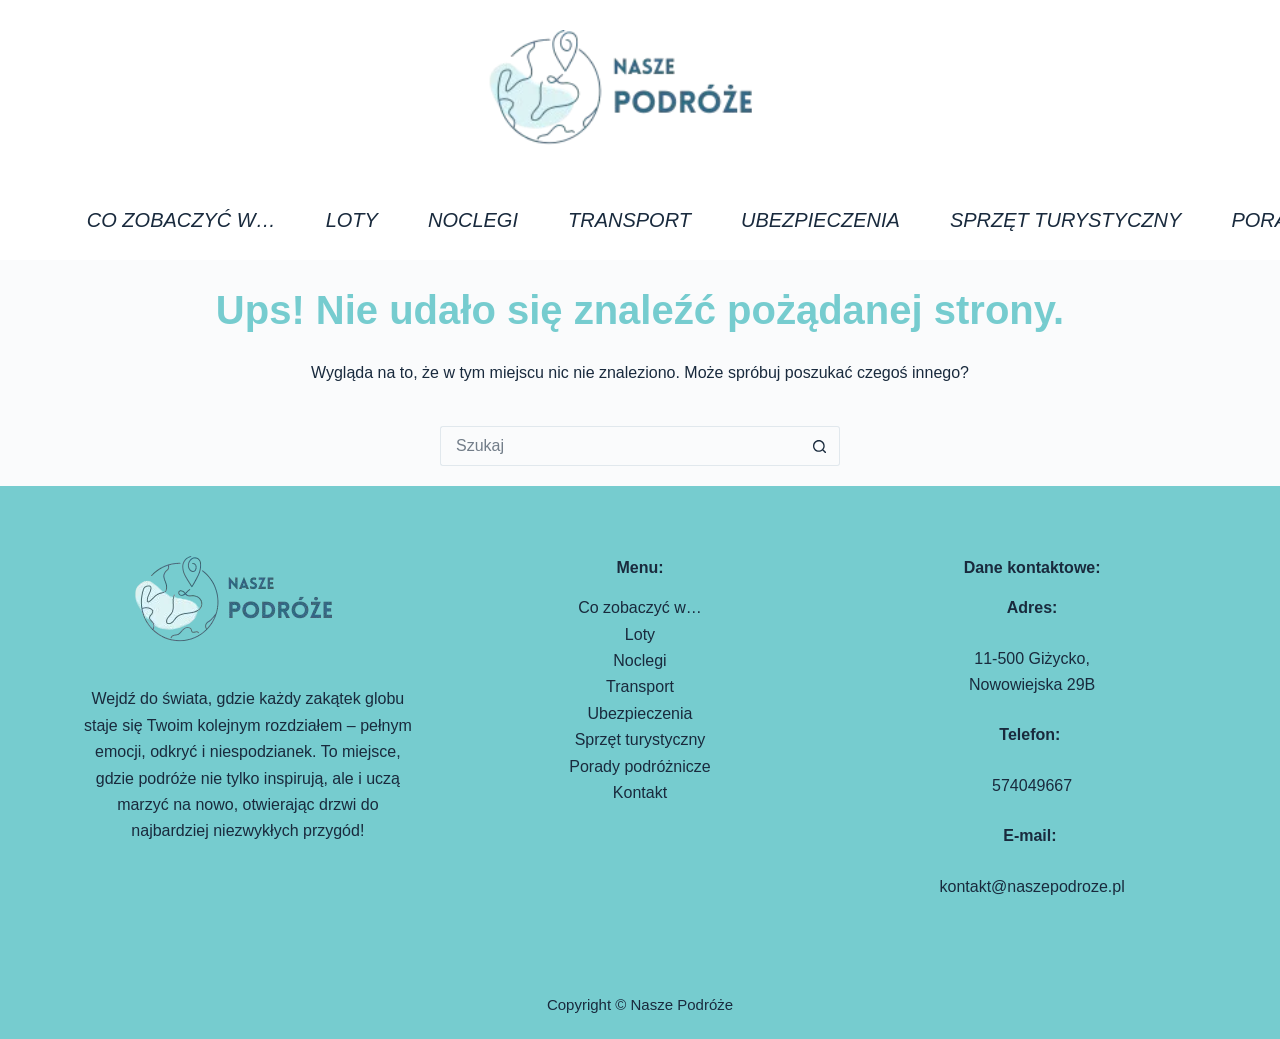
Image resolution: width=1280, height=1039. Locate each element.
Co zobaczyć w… (181, 220)
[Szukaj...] (620, 446)
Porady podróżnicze (639, 766)
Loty (352, 220)
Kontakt (640, 792)
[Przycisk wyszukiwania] (820, 446)
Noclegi (473, 220)
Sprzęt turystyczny (1066, 220)
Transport (629, 220)
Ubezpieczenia (820, 220)
